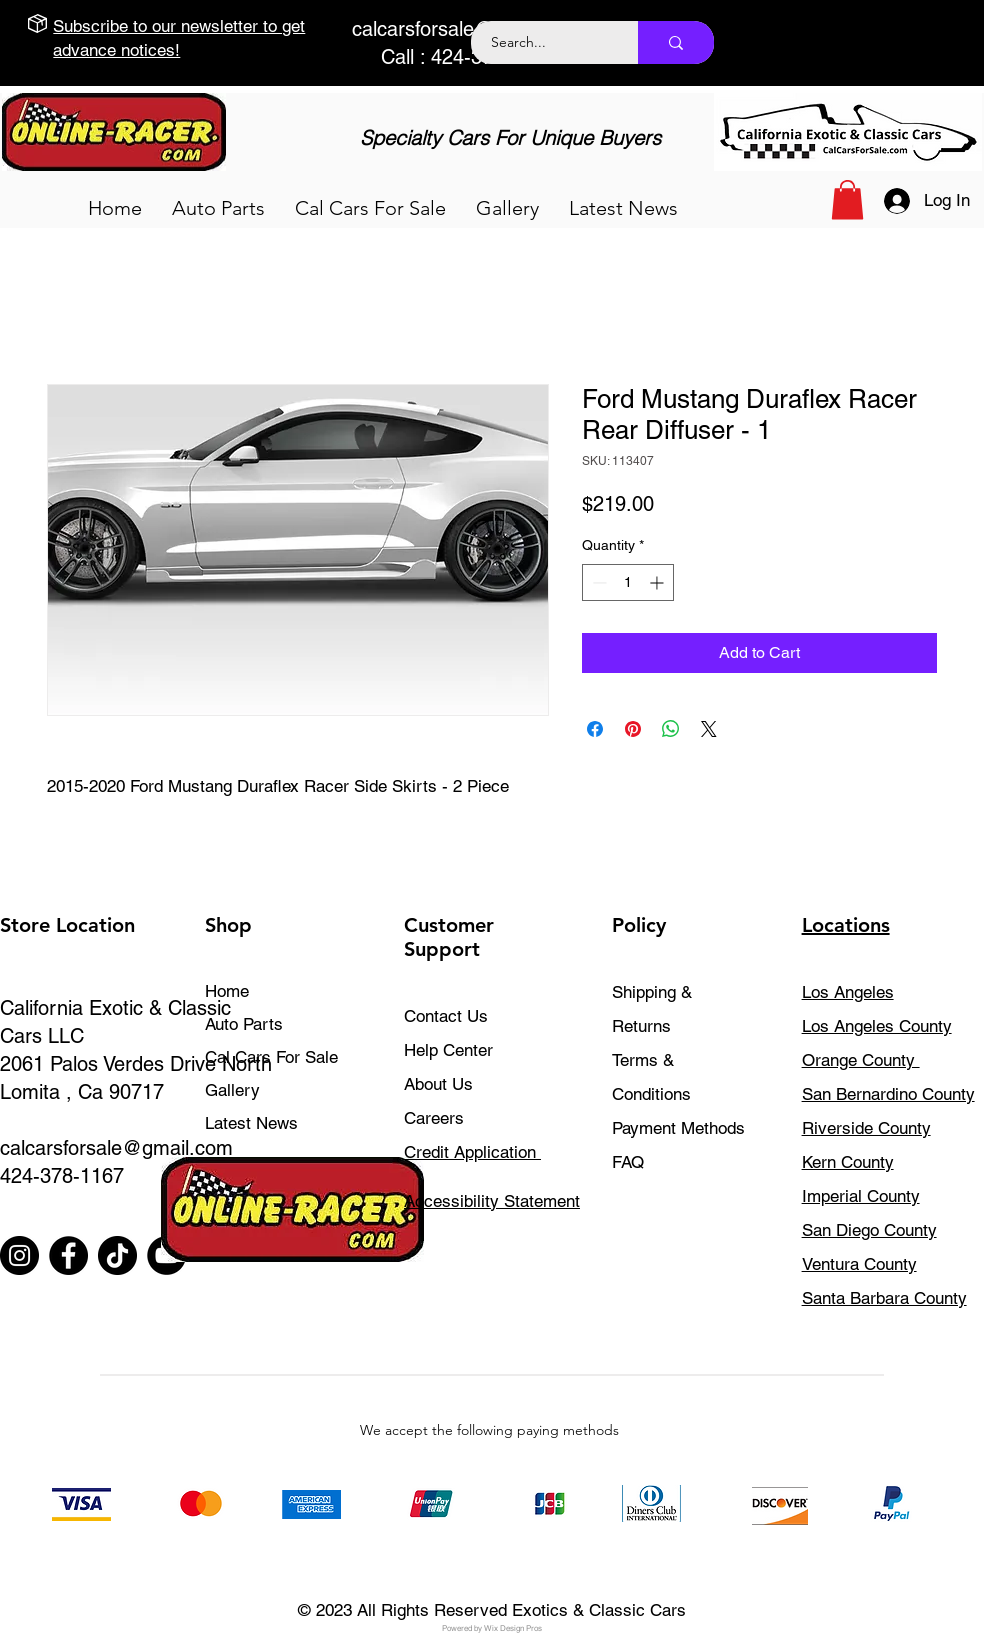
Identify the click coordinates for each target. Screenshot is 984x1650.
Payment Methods (681, 1128)
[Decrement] (597, 582)
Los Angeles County (877, 1026)
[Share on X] (709, 729)
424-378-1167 (62, 1176)
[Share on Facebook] (595, 729)
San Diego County (869, 1230)
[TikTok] (117, 1255)
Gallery (232, 1090)
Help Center (448, 1050)
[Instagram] (19, 1255)
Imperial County (861, 1196)
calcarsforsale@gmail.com (468, 29)
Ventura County (859, 1264)
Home (227, 991)
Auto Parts (244, 1024)
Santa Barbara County (884, 1298)
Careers (434, 1118)
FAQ (628, 1162)
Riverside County (866, 1128)
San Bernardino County (888, 1094)
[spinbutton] (628, 582)
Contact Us (446, 1016)
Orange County (861, 1060)
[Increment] (658, 582)
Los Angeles (848, 992)
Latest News (251, 1123)
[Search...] (543, 42)
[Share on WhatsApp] (671, 729)
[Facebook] (68, 1255)
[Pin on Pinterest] (633, 729)
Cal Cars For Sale (271, 1057)
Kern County (848, 1162)
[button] (218, 208)
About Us (438, 1084)
